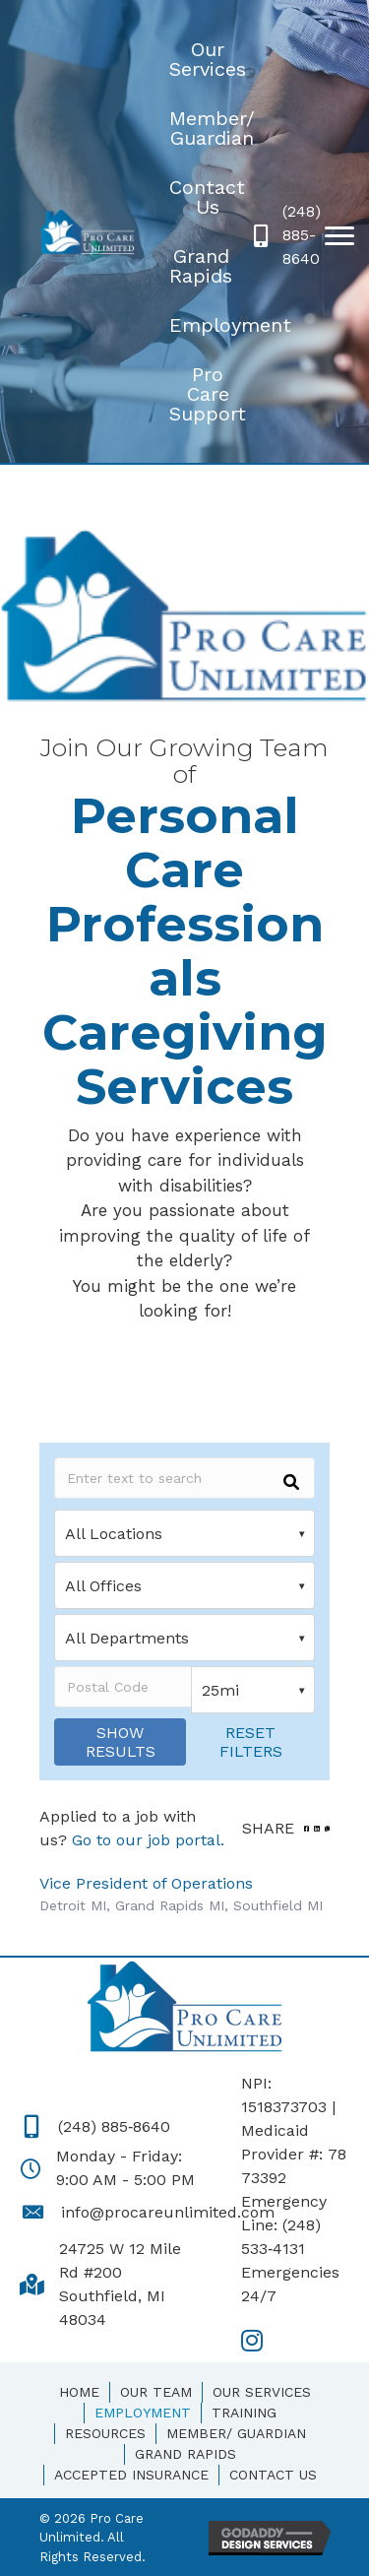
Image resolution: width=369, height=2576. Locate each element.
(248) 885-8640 (301, 235)
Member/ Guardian (236, 2433)
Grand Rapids (185, 2454)
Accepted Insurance (131, 2474)
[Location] (184, 1533)
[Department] (184, 1637)
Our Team (156, 2392)
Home (79, 2392)
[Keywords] (184, 1478)
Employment (142, 2412)
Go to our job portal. (148, 1840)
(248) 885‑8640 (114, 2126)
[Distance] (253, 1689)
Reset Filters (250, 1742)
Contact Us (273, 2474)
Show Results (120, 1742)
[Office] (184, 1585)
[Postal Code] (122, 1686)
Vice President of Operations (146, 1883)
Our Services (262, 2392)
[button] (339, 236)
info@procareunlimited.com (168, 2212)
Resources (105, 2433)
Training (244, 2412)
